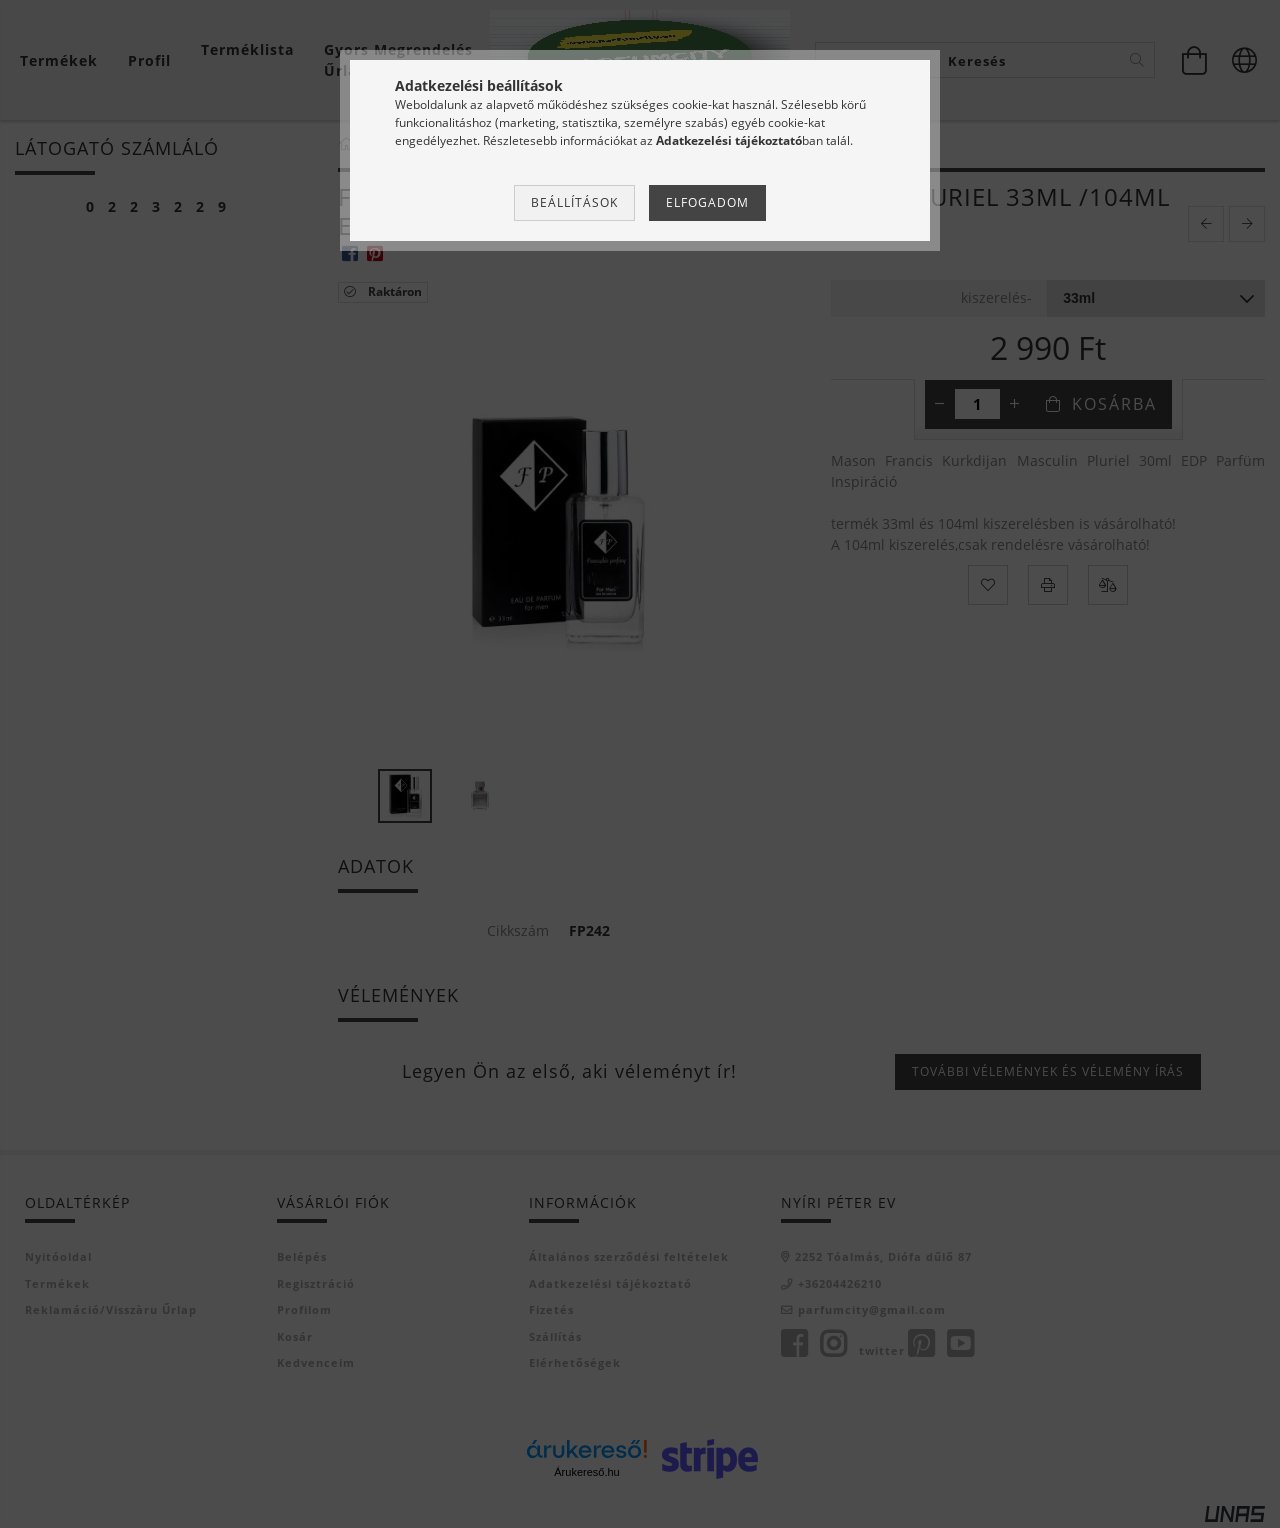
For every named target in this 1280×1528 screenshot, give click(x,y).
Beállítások (574, 202)
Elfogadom (707, 202)
